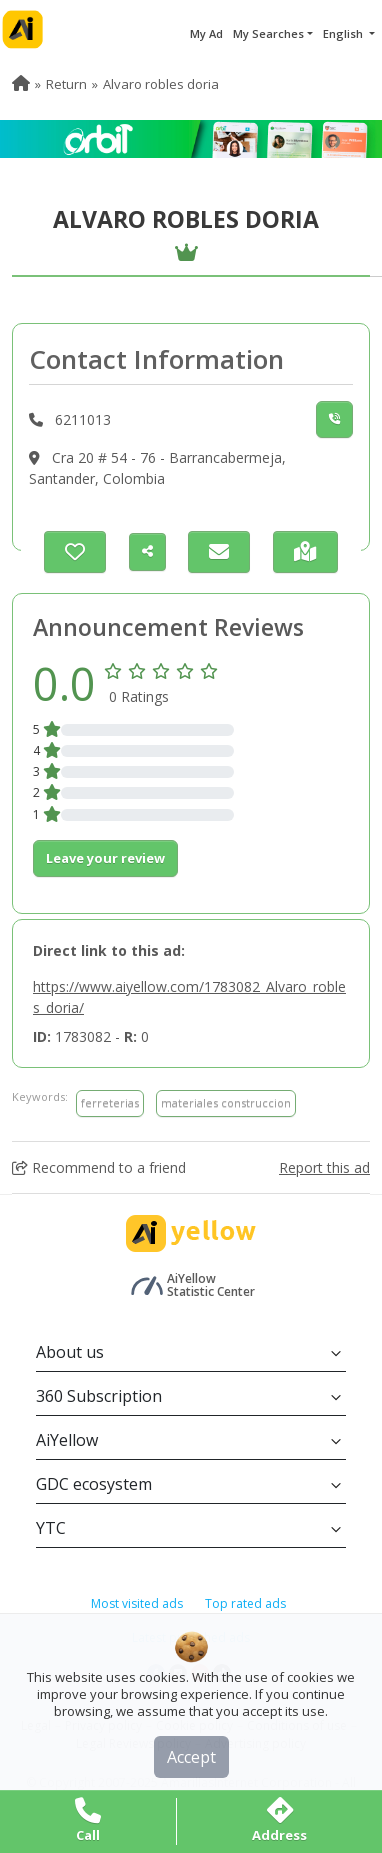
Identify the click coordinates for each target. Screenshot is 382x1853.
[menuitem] (21, 84)
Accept (191, 1757)
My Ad (206, 33)
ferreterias (110, 1102)
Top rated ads (245, 1603)
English (344, 33)
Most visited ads (137, 1603)
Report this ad (324, 1167)
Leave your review (105, 858)
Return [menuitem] (66, 84)
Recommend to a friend (99, 1167)
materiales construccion (226, 1102)
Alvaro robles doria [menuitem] (161, 84)
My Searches (268, 33)
